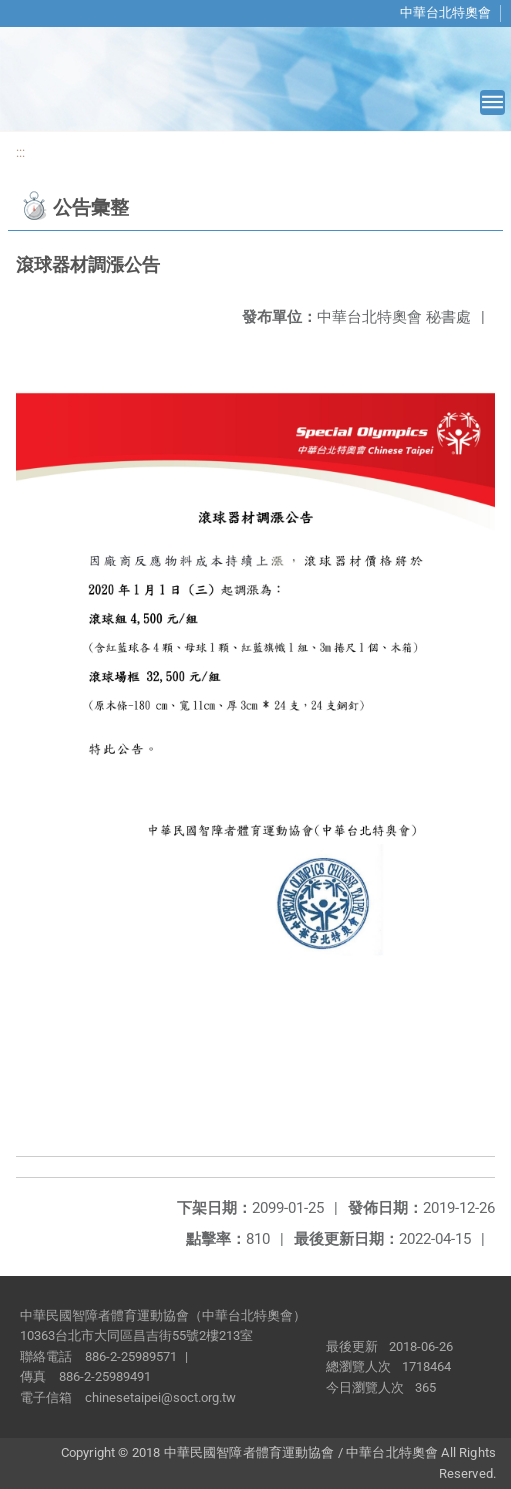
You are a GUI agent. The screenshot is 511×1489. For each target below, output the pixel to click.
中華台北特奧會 (445, 12)
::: (20, 152)
